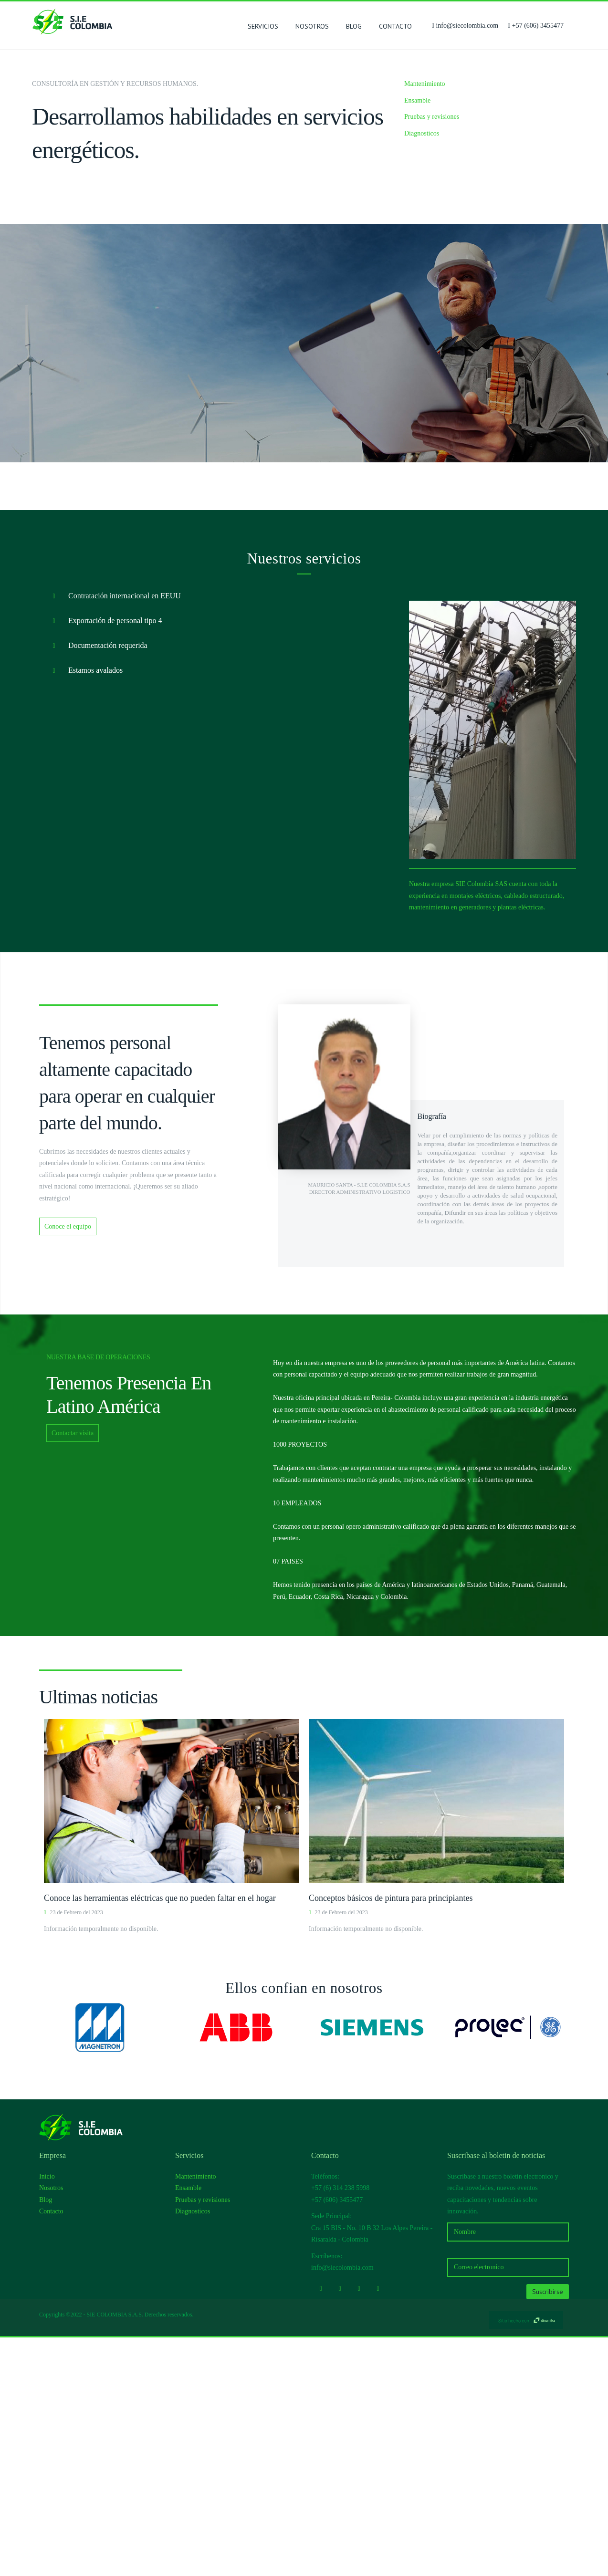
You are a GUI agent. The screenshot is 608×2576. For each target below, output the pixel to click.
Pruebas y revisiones (431, 116)
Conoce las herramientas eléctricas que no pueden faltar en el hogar (160, 2136)
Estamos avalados (84, 909)
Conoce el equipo (67, 1465)
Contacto (395, 26)
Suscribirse (547, 2530)
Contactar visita (73, 1671)
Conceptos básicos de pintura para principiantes (390, 2136)
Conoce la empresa (341, 562)
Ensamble (417, 100)
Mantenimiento (424, 83)
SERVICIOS (263, 28)
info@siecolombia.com (467, 25)
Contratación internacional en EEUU (113, 835)
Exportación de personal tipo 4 (104, 859)
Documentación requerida (96, 884)
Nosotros (312, 26)
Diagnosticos (421, 133)
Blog (354, 26)
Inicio (47, 2415)
